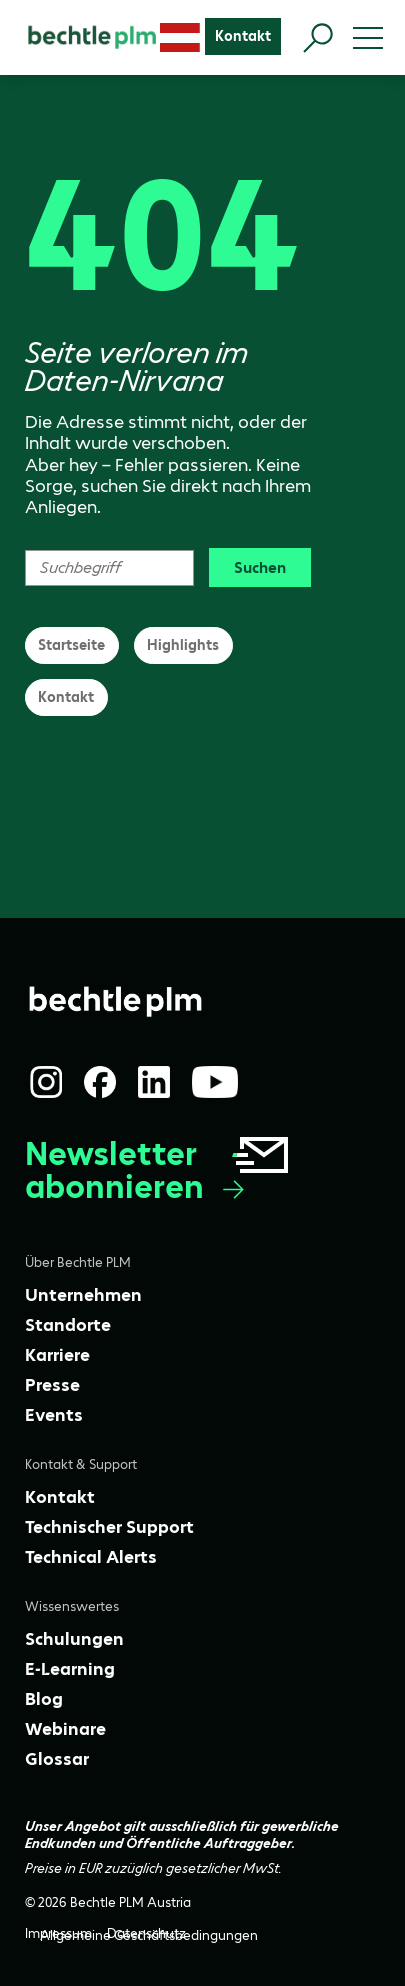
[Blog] (44, 1699)
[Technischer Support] (109, 1527)
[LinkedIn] (154, 1082)
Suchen (260, 567)
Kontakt (66, 697)
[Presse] (52, 1385)
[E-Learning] (70, 1669)
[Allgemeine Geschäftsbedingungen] (149, 1935)
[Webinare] (65, 1729)
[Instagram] (46, 1082)
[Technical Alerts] (91, 1557)
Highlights (183, 645)
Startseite (71, 645)
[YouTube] (215, 1082)
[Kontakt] (243, 36)
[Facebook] (100, 1082)
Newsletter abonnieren (158, 1170)
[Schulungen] (74, 1639)
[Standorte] (68, 1325)
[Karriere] (57, 1355)
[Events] (54, 1415)
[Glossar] (57, 1759)
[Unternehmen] (83, 1295)
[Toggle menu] (368, 38)
